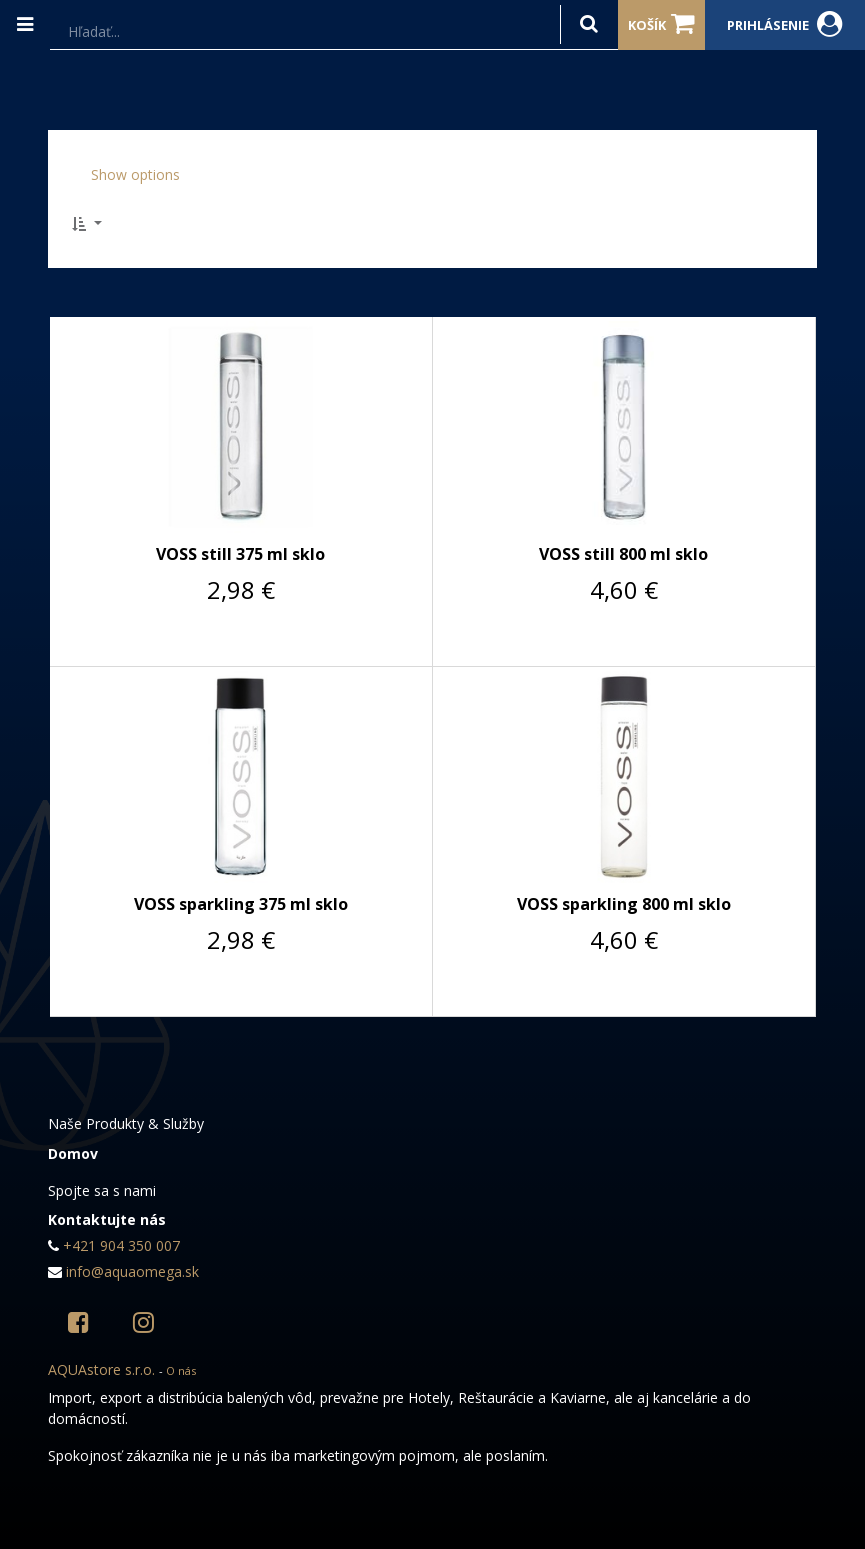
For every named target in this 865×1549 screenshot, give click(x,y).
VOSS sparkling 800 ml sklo (624, 904)
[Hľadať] (589, 24)
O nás (181, 1370)
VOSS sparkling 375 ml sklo (241, 904)
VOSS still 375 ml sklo (240, 554)
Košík (661, 24)
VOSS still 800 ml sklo (623, 554)
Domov (73, 1153)
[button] (93, 223)
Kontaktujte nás (107, 1219)
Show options (135, 174)
